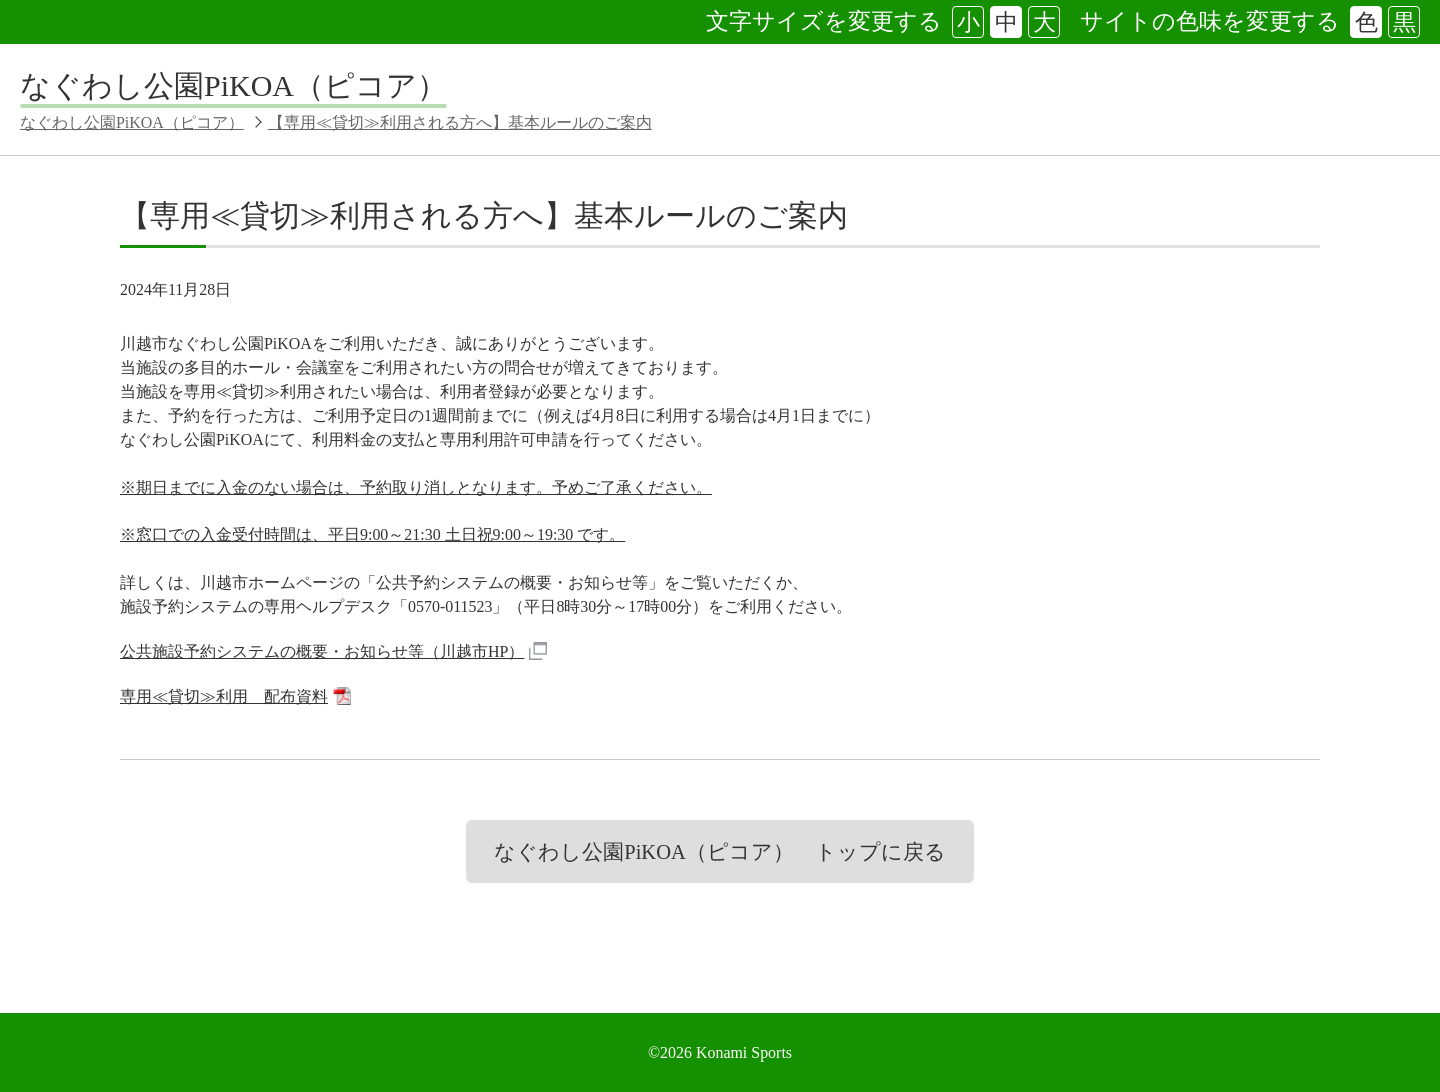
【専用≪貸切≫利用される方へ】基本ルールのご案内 (460, 122)
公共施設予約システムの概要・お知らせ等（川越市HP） (333, 653)
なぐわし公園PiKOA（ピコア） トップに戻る (720, 852)
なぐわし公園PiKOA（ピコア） (233, 85)
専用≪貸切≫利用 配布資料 (235, 698)
